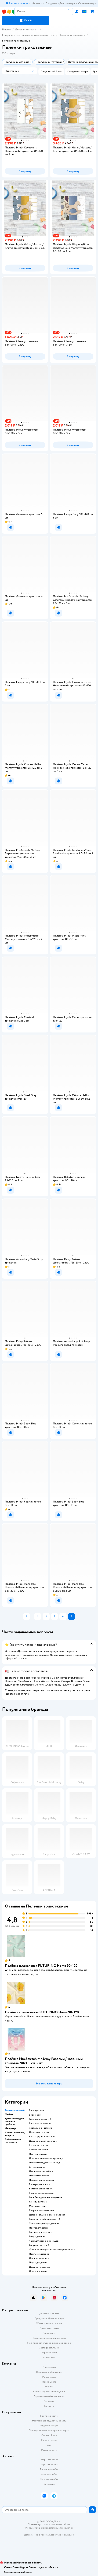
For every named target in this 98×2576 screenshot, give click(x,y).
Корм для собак (49, 2474)
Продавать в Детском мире (49, 2318)
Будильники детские (40, 2123)
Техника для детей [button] (15, 2110)
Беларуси (69, 2534)
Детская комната (25, 29)
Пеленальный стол (39, 2175)
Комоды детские (38, 2201)
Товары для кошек (49, 2459)
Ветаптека (49, 2483)
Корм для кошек (49, 2464)
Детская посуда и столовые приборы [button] (14, 2121)
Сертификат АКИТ (49, 2347)
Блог (49, 2445)
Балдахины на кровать (41, 2188)
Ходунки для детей (39, 2245)
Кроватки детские (38, 2145)
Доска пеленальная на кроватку (46, 2158)
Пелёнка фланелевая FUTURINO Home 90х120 (41, 1965)
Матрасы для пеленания (41, 2210)
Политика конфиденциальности (49, 2337)
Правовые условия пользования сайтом (49, 2524)
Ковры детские (37, 2236)
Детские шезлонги (39, 2258)
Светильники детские (40, 2128)
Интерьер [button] (10, 2128)
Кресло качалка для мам (41, 2193)
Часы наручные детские (42, 2136)
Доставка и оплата (49, 2313)
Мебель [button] (9, 2114)
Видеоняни (35, 2114)
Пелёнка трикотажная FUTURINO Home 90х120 (42, 2012)
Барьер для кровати (39, 2184)
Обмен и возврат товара (49, 2323)
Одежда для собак (49, 2479)
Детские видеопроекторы (43, 2141)
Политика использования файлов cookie (49, 2342)
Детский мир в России (36, 2534)
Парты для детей (38, 2154)
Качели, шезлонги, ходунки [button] (15, 2134)
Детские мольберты (39, 2267)
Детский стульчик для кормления (47, 2214)
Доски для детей (38, 2271)
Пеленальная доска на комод (44, 2162)
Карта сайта (49, 2357)
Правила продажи (49, 2328)
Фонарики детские (39, 2132)
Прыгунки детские (39, 2254)
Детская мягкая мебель (41, 2171)
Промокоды (49, 2333)
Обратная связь (49, 2352)
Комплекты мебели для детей (44, 2219)
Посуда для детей (38, 2227)
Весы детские (36, 2110)
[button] (25, 20)
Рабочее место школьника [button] (13, 2141)
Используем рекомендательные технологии (49, 2527)
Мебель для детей (38, 2149)
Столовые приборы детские (44, 2223)
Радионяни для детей (40, 2119)
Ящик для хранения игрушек (44, 2240)
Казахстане (55, 2534)
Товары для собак (49, 2469)
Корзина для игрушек (40, 2232)
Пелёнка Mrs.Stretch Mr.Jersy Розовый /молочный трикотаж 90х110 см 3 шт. (44, 2061)
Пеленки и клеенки (71, 35)
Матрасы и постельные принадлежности (27, 35)
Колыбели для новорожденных (45, 2197)
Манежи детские (38, 2206)
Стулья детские (37, 2167)
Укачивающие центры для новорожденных (52, 2249)
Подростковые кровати (42, 2180)
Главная (6, 29)
